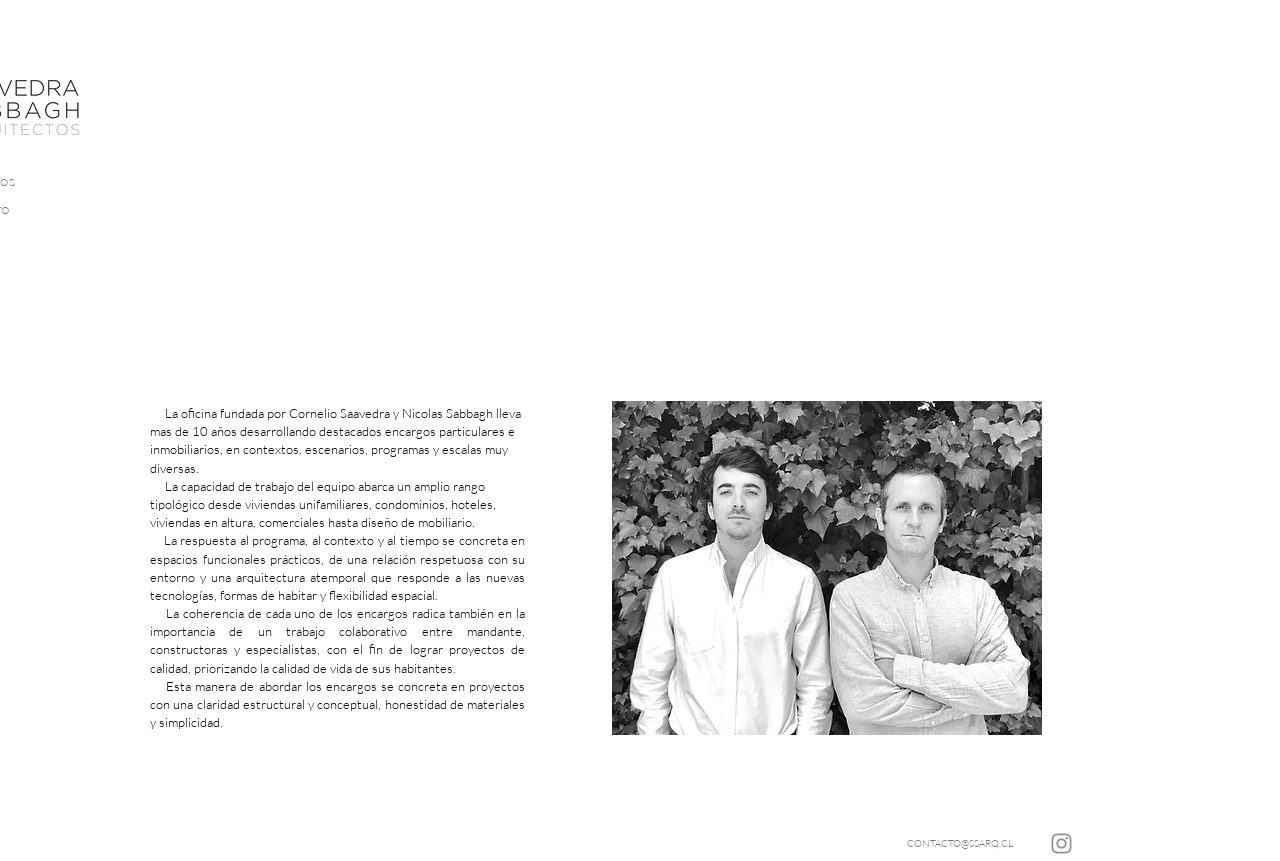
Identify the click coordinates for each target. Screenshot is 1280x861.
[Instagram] (1061, 843)
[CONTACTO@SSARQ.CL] (960, 843)
